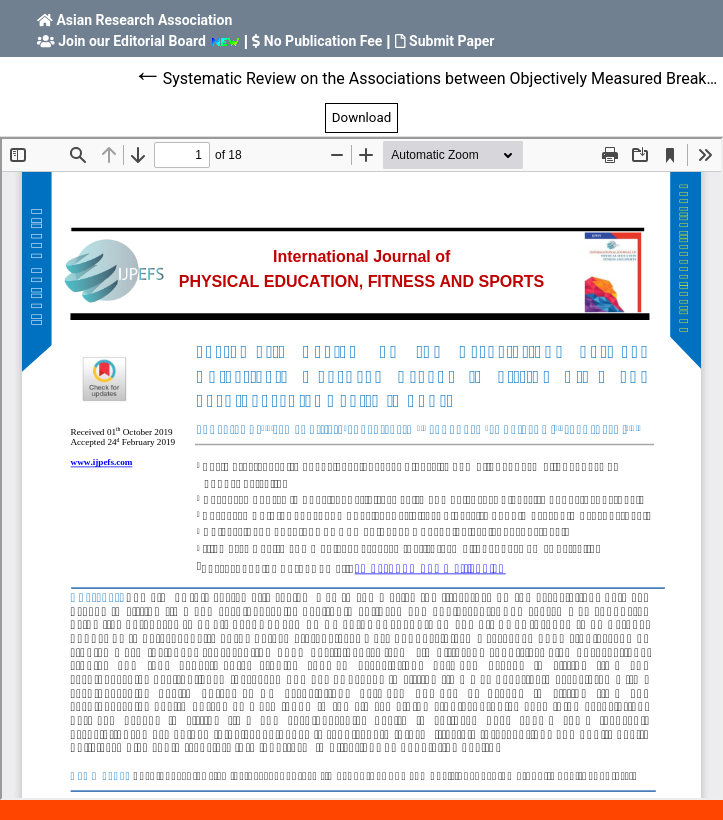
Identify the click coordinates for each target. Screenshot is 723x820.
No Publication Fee (323, 41)
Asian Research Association (144, 20)
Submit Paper (451, 41)
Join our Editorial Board (132, 41)
